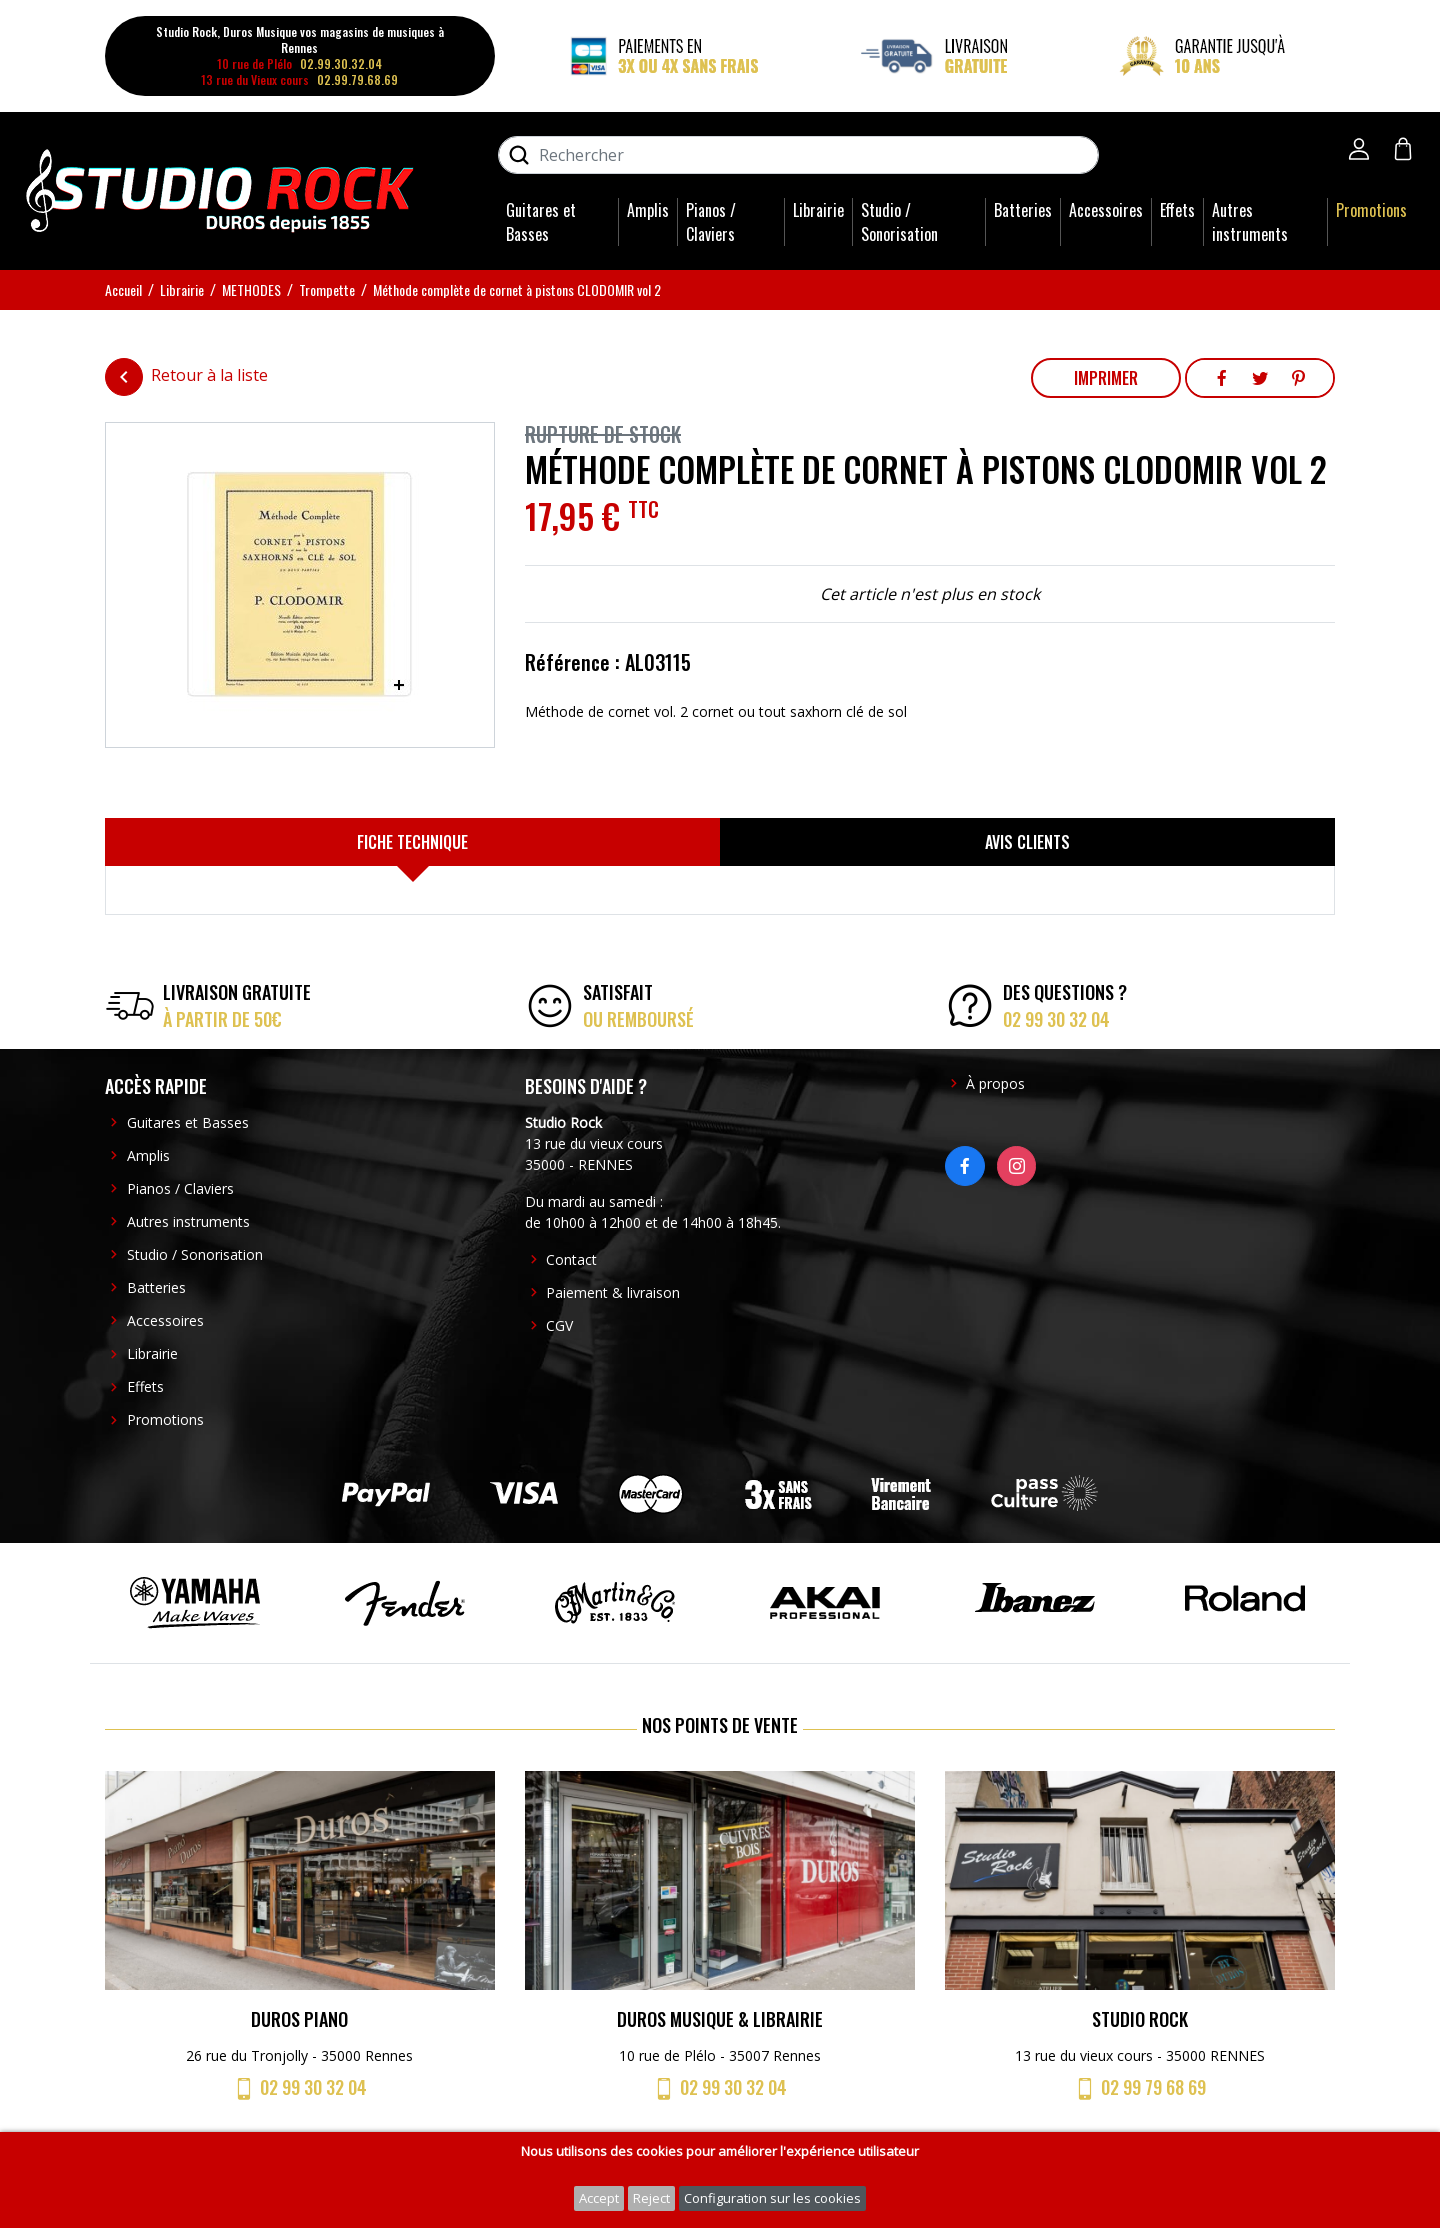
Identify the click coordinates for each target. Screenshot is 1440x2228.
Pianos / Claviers (711, 222)
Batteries (1023, 210)
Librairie (818, 210)
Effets (1177, 210)
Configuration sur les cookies (772, 2198)
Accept (599, 2198)
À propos (995, 1083)
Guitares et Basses (541, 222)
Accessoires (1106, 210)
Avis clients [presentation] (1027, 842)
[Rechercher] (798, 155)
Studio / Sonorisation (899, 222)
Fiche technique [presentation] (412, 842)
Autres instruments (1250, 222)
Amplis (648, 210)
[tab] (412, 842)
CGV (559, 1325)
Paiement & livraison (613, 1292)
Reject (651, 2198)
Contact (571, 1259)
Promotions (1371, 210)
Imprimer (1106, 378)
